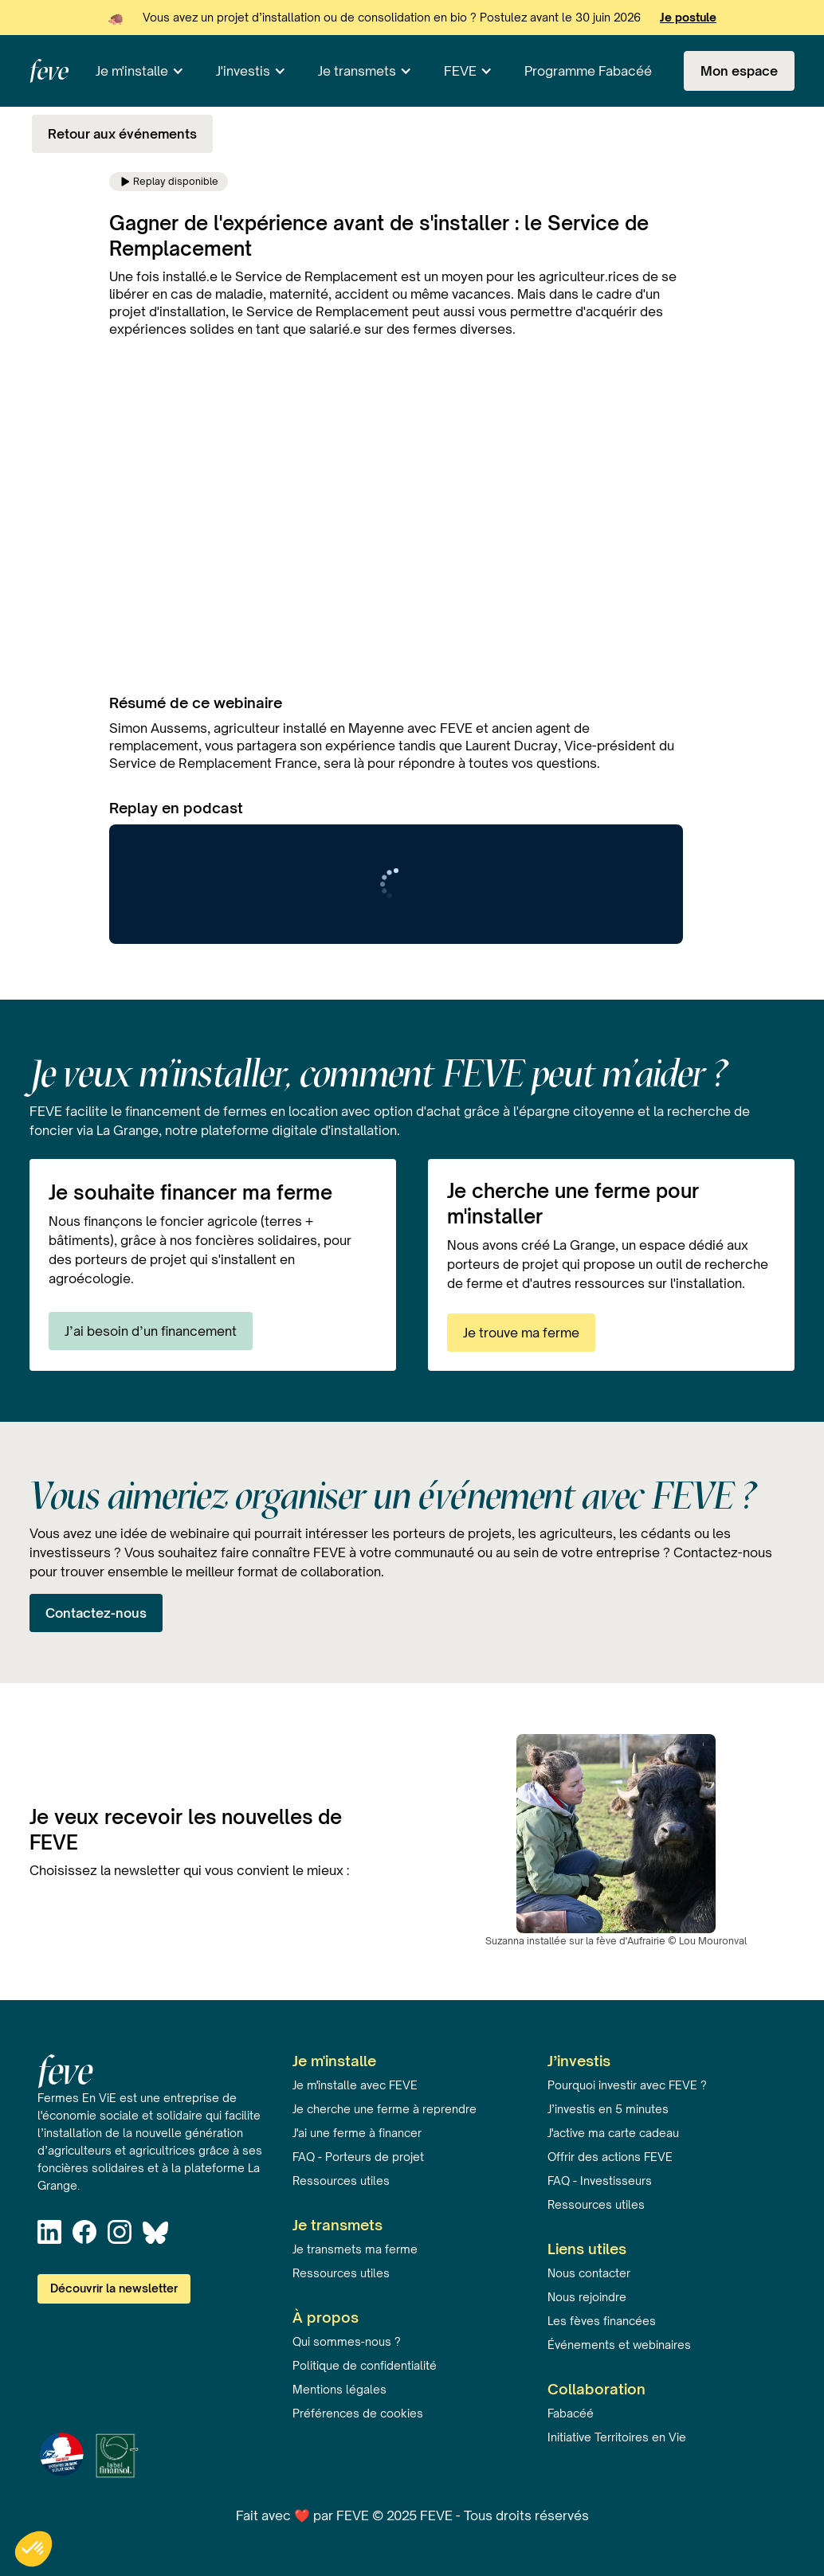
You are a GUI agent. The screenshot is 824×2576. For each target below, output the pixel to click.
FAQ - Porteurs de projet (358, 2156)
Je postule (688, 17)
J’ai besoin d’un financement (151, 1331)
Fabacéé (570, 2413)
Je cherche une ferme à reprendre (384, 2109)
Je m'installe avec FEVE (355, 2085)
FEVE (460, 71)
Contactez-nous (96, 1613)
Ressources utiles (341, 2180)
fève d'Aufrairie (630, 1941)
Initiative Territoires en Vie (616, 2437)
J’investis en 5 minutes (608, 2109)
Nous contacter (588, 2273)
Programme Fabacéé (588, 71)
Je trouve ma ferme (521, 1333)
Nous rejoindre (586, 2297)
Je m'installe (132, 71)
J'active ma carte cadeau (613, 2132)
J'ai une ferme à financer (357, 2132)
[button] (140, 71)
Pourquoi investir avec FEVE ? (627, 2085)
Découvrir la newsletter (114, 2288)
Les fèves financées (601, 2320)
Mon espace (739, 71)
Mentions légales (339, 2389)
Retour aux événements (122, 134)
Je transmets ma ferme (355, 2249)
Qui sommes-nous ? (346, 2341)
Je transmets (357, 71)
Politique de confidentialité (364, 2365)
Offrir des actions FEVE (610, 2156)
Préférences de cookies (357, 2413)
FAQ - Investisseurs (599, 2180)
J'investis (243, 71)
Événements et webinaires (619, 2344)
